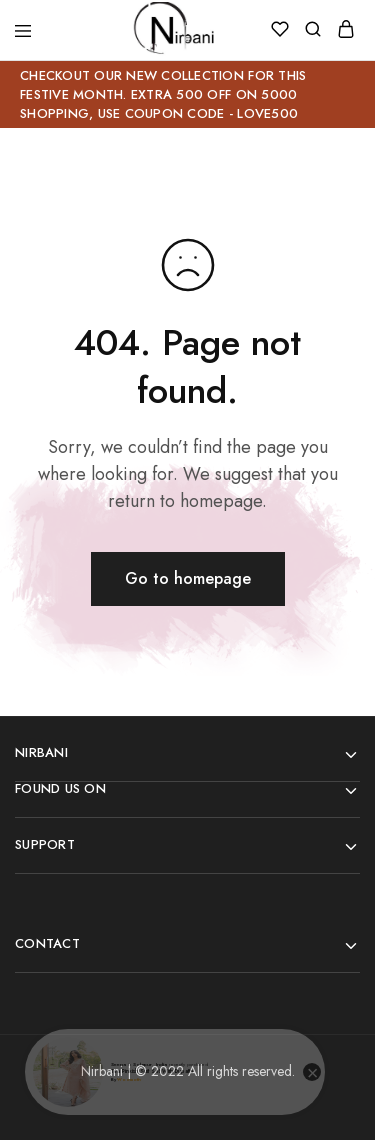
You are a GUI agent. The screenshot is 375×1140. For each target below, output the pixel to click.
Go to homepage (188, 578)
